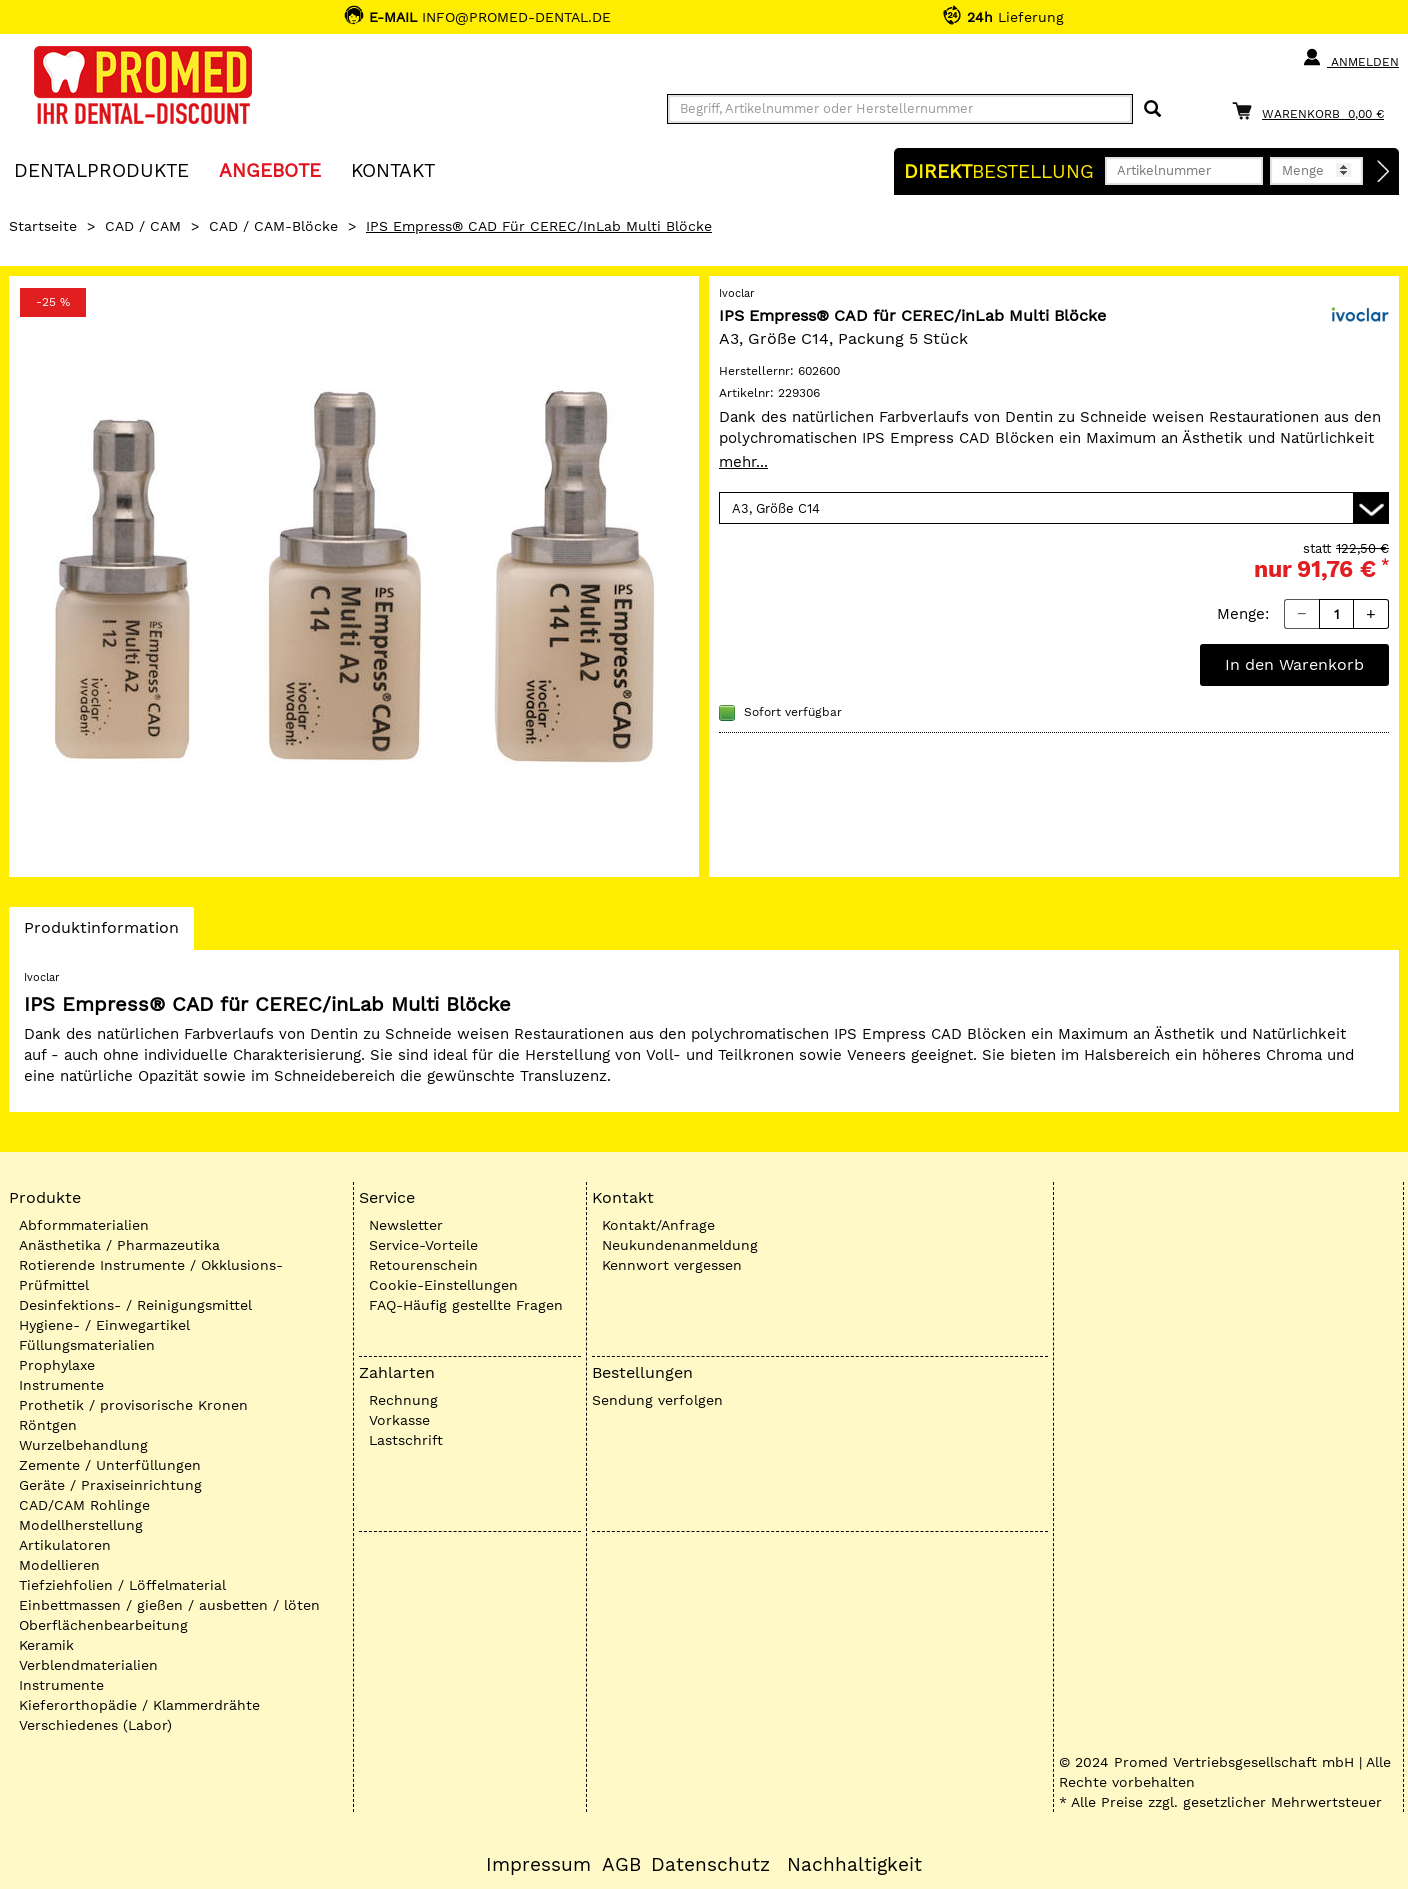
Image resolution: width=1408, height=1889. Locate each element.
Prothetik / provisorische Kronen (133, 1405)
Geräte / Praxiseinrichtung (110, 1485)
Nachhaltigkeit (854, 1865)
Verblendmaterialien (88, 1665)
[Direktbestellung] (1384, 172)
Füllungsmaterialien (87, 1345)
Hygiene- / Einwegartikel (104, 1325)
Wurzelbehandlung (83, 1445)
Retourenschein (423, 1265)
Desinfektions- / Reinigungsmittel (135, 1305)
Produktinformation (101, 933)
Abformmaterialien (84, 1225)
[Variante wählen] (1054, 508)
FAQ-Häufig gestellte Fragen (466, 1305)
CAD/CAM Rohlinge (84, 1505)
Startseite (43, 226)
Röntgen (48, 1425)
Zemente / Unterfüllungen (110, 1465)
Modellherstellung (81, 1525)
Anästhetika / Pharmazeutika (119, 1245)
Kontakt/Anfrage (658, 1225)
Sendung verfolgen (657, 1400)
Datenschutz (710, 1865)
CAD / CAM (143, 226)
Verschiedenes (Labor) (95, 1725)
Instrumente (61, 1385)
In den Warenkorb (1294, 664)
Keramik (46, 1645)
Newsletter (406, 1225)
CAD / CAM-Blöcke (273, 226)
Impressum (538, 1865)
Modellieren (59, 1565)
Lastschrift (406, 1440)
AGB (621, 1865)
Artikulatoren (65, 1545)
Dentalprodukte (101, 169)
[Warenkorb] (1313, 110)
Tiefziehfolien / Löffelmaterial (122, 1585)
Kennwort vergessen (672, 1265)
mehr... (743, 462)
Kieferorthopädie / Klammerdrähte (139, 1705)
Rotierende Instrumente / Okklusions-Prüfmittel (151, 1275)
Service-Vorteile (423, 1245)
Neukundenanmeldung (680, 1245)
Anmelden (1350, 58)
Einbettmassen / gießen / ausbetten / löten (169, 1605)
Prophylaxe (57, 1365)
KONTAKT (393, 169)
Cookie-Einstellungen (443, 1285)
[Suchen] (1152, 109)
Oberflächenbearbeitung (103, 1625)
